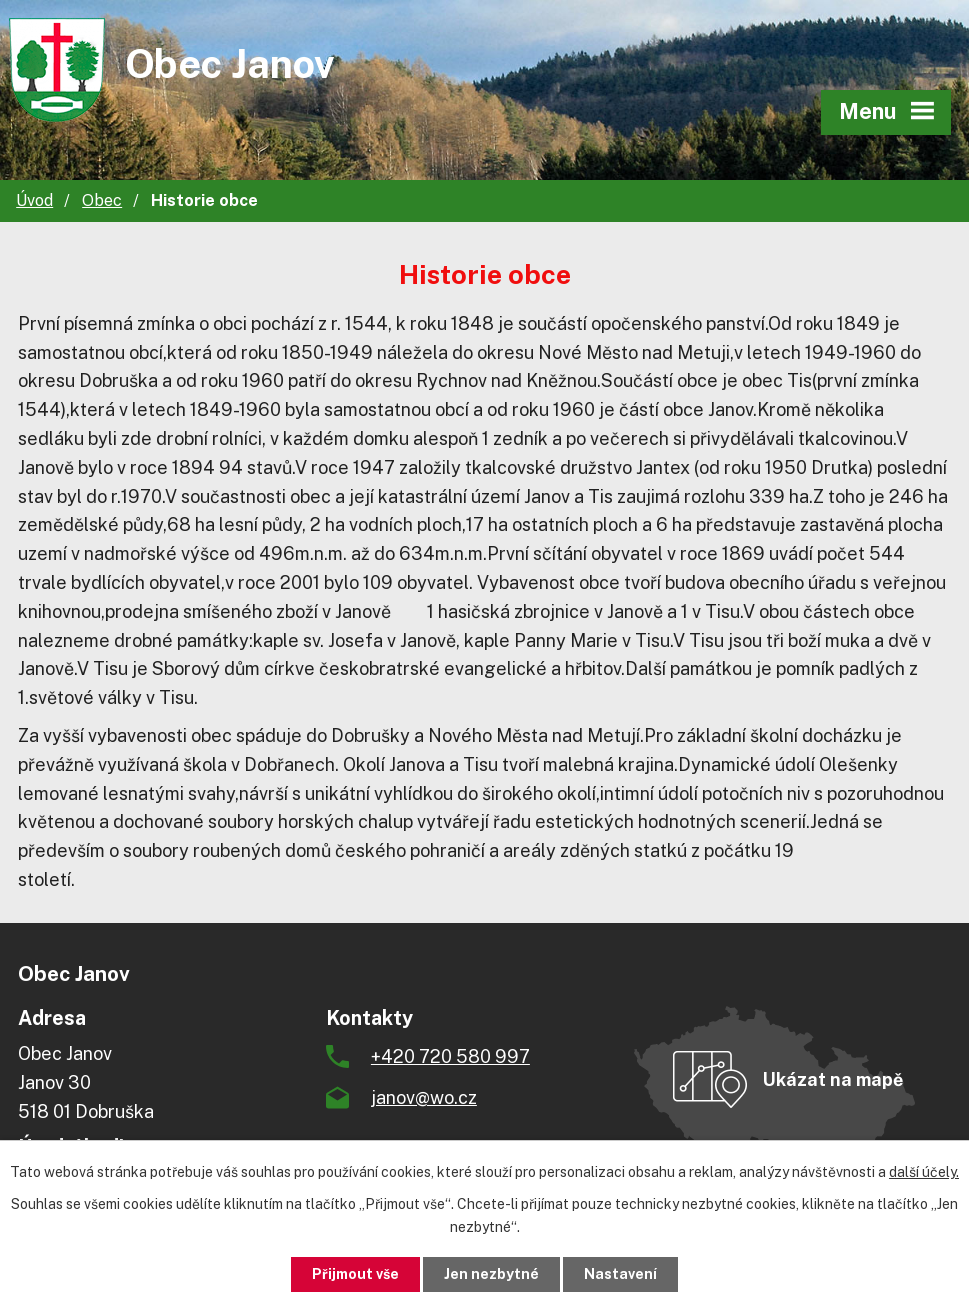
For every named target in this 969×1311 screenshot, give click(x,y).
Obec (102, 200)
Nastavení (620, 1274)
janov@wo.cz (424, 1097)
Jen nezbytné (491, 1274)
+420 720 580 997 (450, 1056)
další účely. (924, 1172)
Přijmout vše (355, 1274)
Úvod (34, 200)
